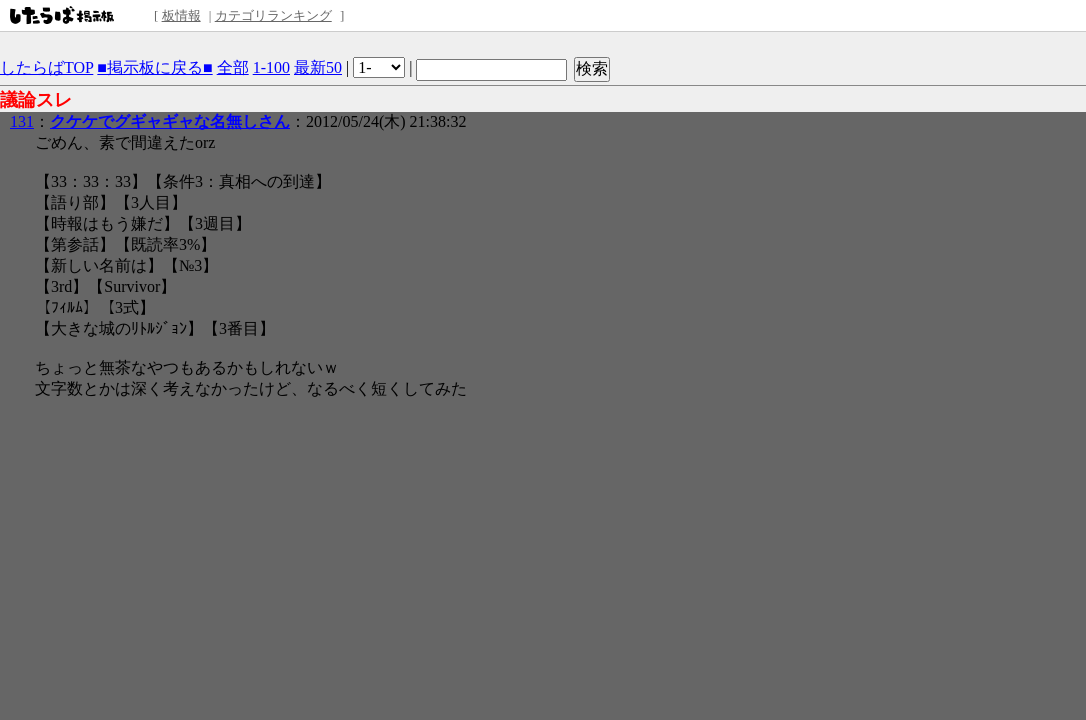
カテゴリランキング (273, 15)
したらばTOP (46, 67)
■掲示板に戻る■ (154, 67)
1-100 (271, 67)
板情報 (181, 15)
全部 (233, 67)
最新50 (318, 67)
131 (22, 121)
